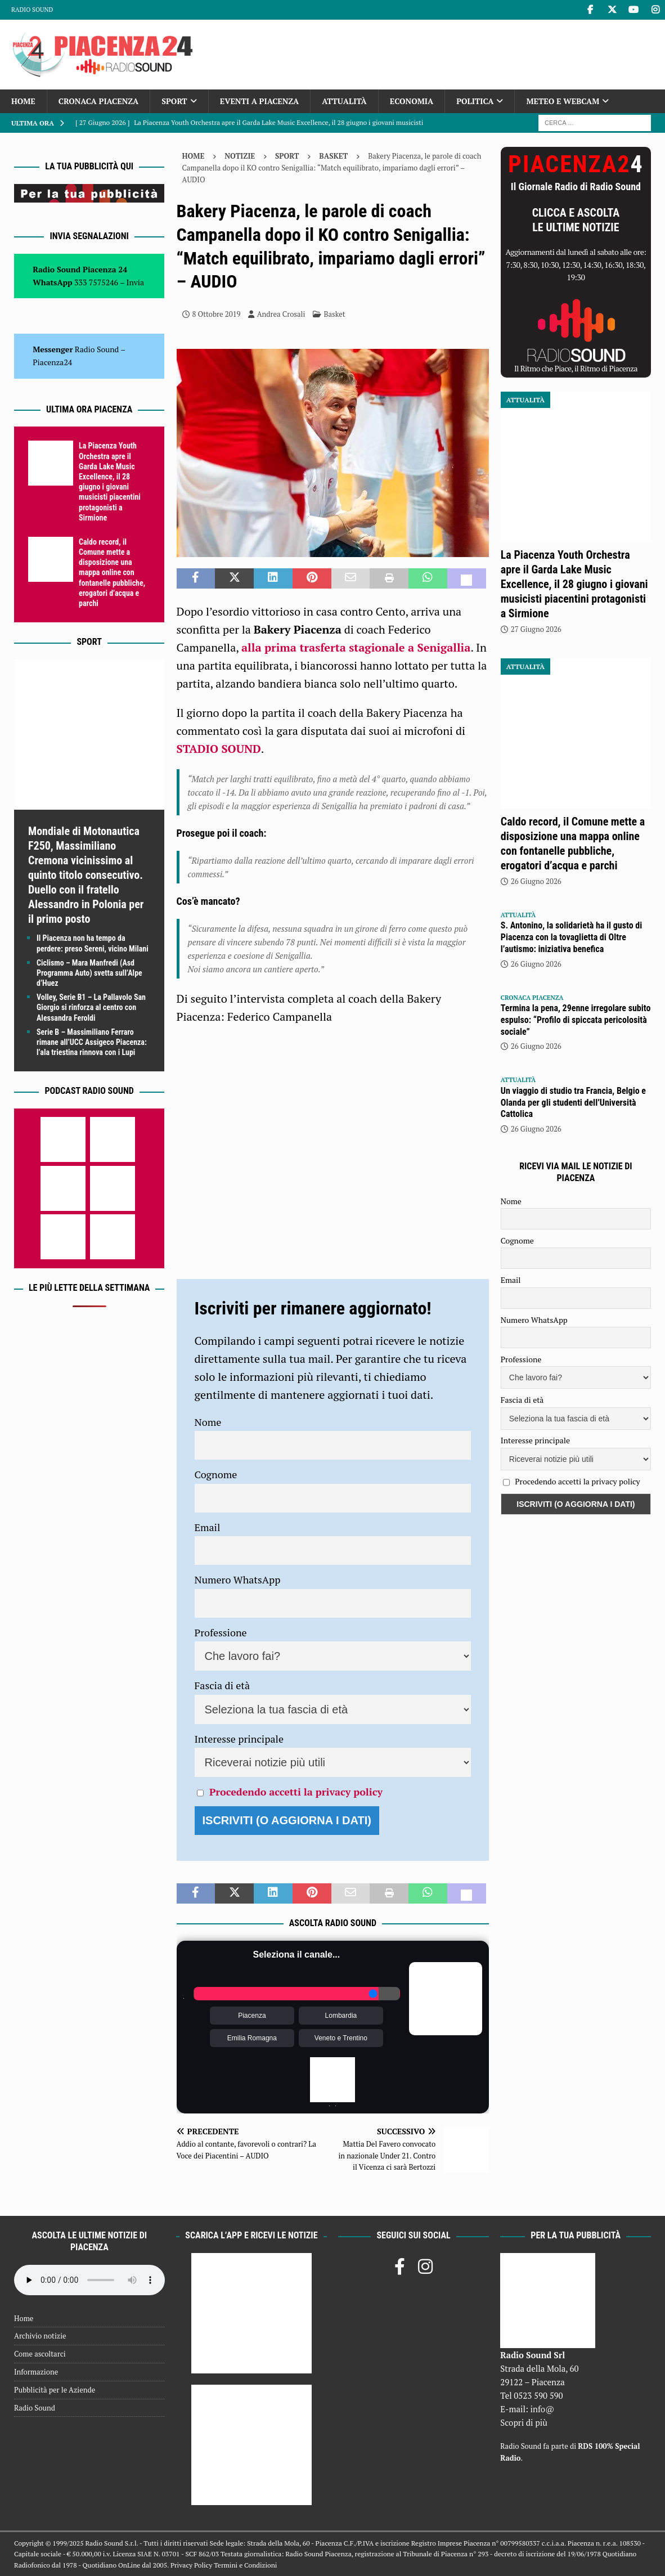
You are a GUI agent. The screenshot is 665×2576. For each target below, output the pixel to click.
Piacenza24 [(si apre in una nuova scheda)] (52, 362)
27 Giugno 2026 (536, 629)
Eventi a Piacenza (259, 101)
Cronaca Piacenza (98, 101)
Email (208, 1527)
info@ (543, 2409)
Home (23, 101)
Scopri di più (523, 2422)
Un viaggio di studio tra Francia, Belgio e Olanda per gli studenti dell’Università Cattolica (573, 1102)
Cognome (216, 1474)
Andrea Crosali (281, 314)
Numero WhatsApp (238, 1579)
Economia (411, 101)
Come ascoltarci (40, 2354)
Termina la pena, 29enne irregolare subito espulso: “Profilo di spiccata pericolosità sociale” (576, 1020)
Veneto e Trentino (340, 2038)
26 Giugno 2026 (536, 881)
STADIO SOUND (219, 748)
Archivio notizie (40, 2336)
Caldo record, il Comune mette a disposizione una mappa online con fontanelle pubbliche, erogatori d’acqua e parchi (112, 572)
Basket (334, 314)
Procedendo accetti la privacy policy (296, 1791)
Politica (474, 101)
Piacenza (252, 2015)
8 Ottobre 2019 (216, 314)
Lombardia (341, 2015)
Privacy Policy (191, 2565)
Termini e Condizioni (245, 2565)
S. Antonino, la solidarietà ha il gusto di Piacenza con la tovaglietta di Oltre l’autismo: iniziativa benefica (571, 937)
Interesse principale (239, 1738)
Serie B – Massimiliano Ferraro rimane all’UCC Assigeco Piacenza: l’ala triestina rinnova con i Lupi (92, 1042)
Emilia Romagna (252, 2038)
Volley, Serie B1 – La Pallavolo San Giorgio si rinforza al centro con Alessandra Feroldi (91, 1007)
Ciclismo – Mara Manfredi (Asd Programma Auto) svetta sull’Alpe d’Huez (89, 973)
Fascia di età (222, 1685)
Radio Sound (32, 10)
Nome (208, 1422)
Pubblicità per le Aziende (54, 2390)
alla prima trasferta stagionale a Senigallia (355, 647)
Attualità (344, 101)
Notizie (239, 156)
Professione (221, 1632)
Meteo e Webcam (562, 101)
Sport (174, 101)
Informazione (36, 2372)
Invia (136, 282)
